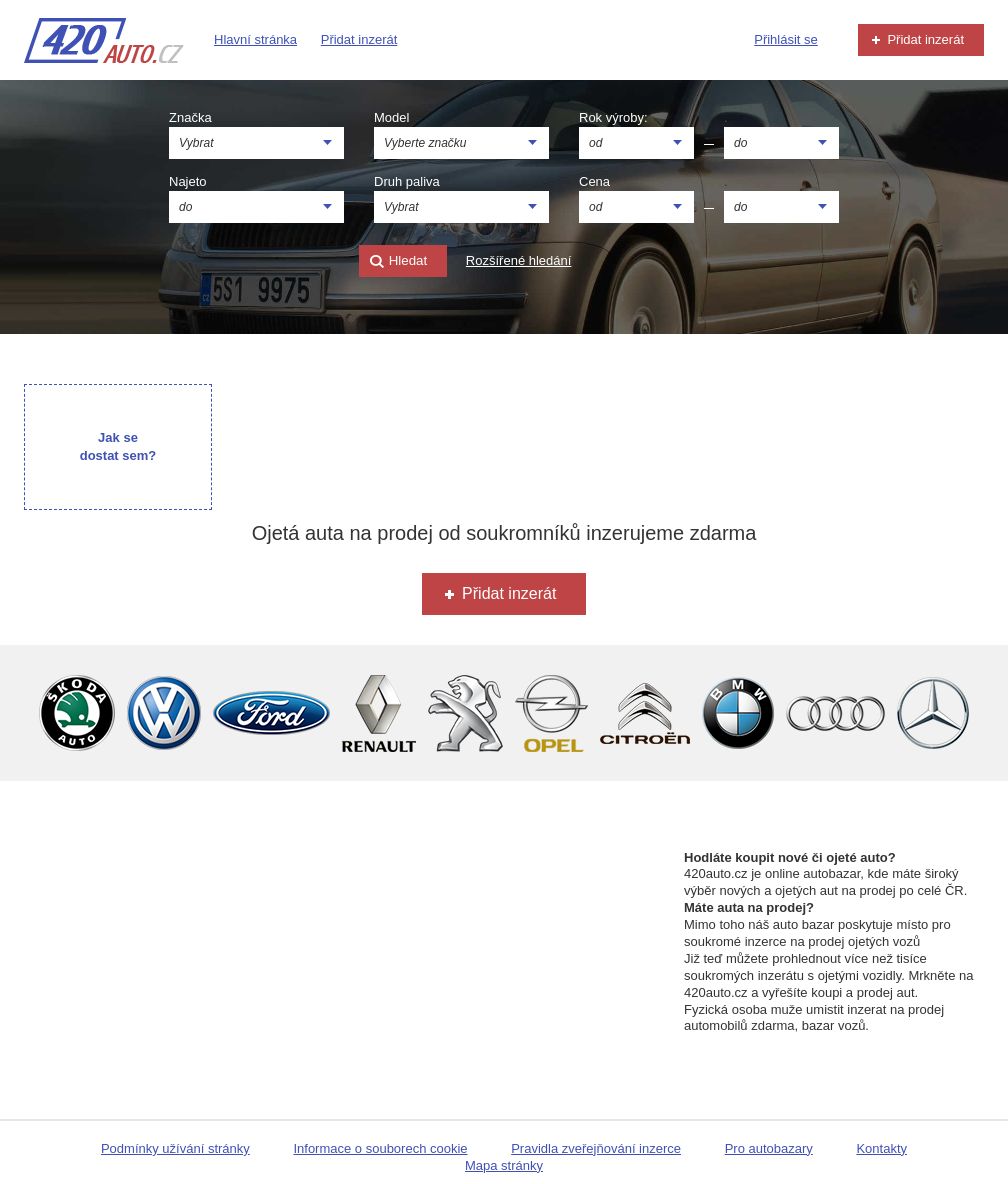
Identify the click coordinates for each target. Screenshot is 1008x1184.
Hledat (398, 261)
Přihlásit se (786, 39)
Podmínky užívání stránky (175, 1148)
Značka (190, 117)
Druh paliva (407, 181)
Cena (594, 181)
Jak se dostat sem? (118, 446)
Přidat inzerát (359, 39)
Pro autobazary (769, 1148)
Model (391, 117)
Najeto (188, 181)
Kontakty (881, 1148)
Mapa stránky (504, 1165)
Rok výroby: (613, 117)
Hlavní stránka (255, 39)
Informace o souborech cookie (380, 1148)
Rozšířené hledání (519, 260)
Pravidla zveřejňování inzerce (596, 1148)
